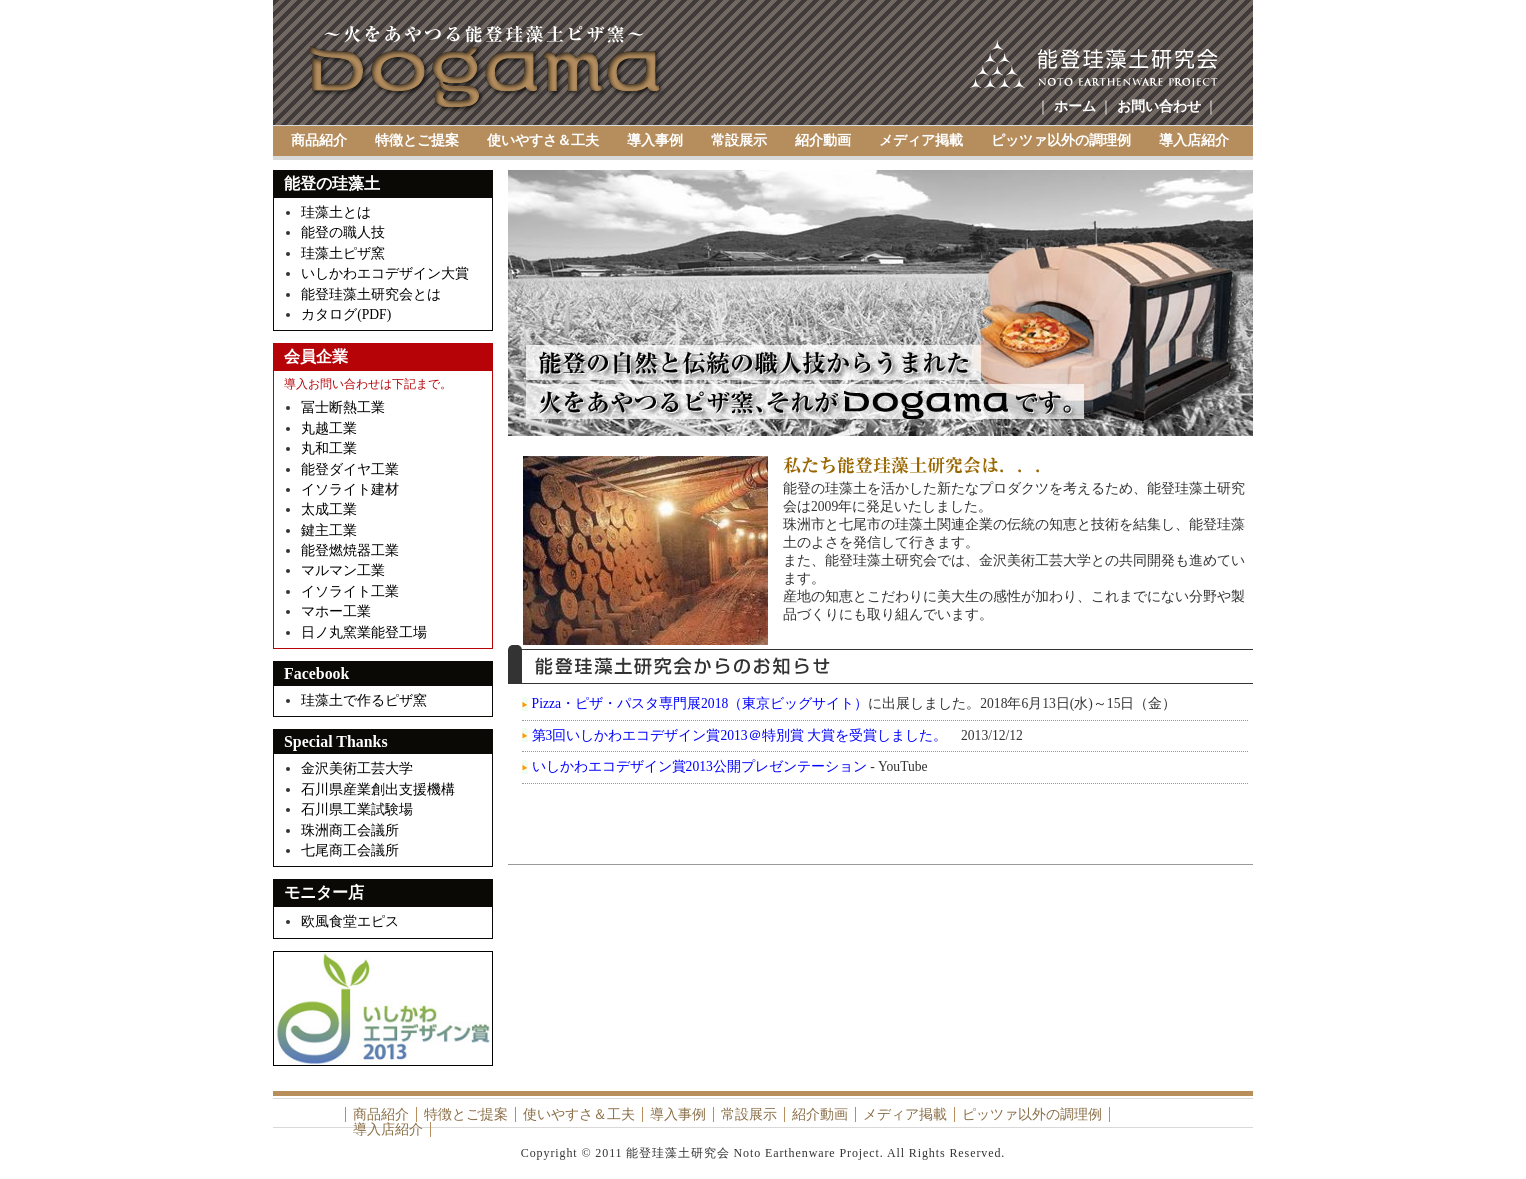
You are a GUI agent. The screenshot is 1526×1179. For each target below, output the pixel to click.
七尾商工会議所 (350, 850)
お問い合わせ (1159, 106)
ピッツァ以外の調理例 (1061, 140)
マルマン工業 (343, 570)
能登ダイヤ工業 (350, 469)
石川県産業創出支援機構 (378, 789)
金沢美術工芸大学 (357, 768)
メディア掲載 (921, 140)
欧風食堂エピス (351, 921)
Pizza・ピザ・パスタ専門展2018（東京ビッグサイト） (700, 703)
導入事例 (655, 140)
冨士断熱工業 (343, 407)
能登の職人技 (343, 232)
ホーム (1075, 106)
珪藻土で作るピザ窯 (364, 700)
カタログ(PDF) (346, 314)
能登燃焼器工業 (350, 550)
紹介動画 (823, 140)
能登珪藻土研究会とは (371, 294)
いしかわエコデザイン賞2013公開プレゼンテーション (699, 766)
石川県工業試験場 (357, 809)
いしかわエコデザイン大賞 (385, 273)
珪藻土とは (336, 212)
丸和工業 (329, 448)
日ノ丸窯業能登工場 (364, 632)
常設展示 (739, 140)
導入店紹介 (1194, 140)
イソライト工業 (350, 591)
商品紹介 (319, 140)
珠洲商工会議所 (350, 830)
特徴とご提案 (417, 140)
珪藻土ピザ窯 (343, 253)
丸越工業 (329, 428)
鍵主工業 (329, 530)
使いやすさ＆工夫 (543, 140)
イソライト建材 (350, 489)
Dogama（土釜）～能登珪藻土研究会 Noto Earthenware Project (486, 69)
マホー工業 (336, 611)
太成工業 (329, 509)
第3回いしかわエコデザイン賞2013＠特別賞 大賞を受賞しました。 (739, 735)
